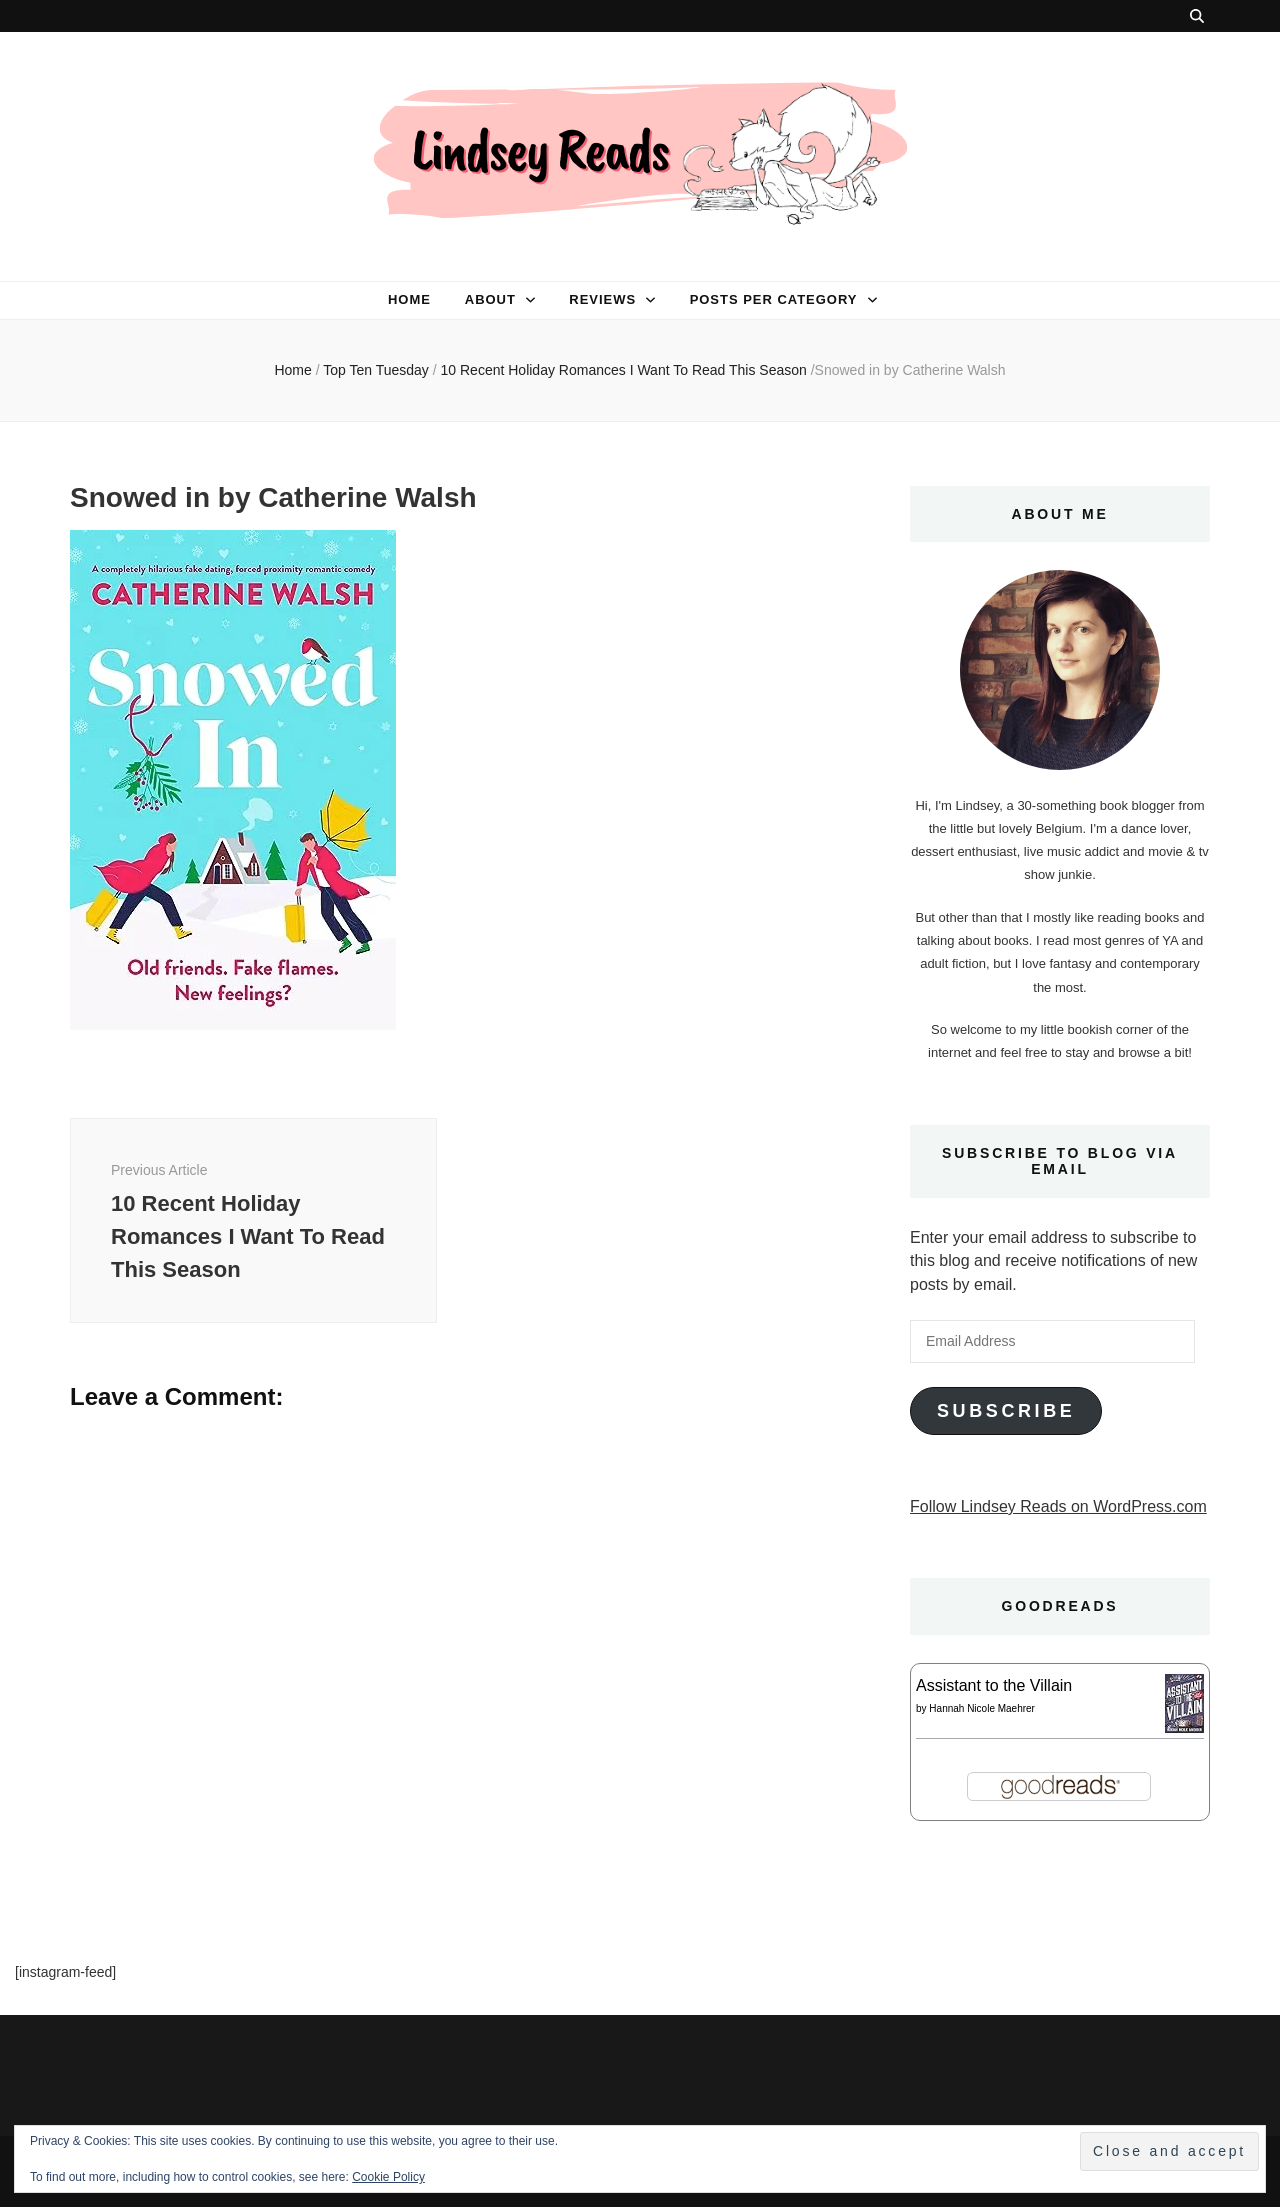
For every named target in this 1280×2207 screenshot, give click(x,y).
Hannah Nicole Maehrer (982, 1708)
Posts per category (774, 299)
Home (409, 299)
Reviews (602, 299)
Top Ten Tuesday (376, 370)
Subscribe (1006, 1411)
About (490, 299)
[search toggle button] (1197, 16)
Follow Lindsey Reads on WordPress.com (1058, 1506)
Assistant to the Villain (994, 1685)
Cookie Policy (388, 2177)
